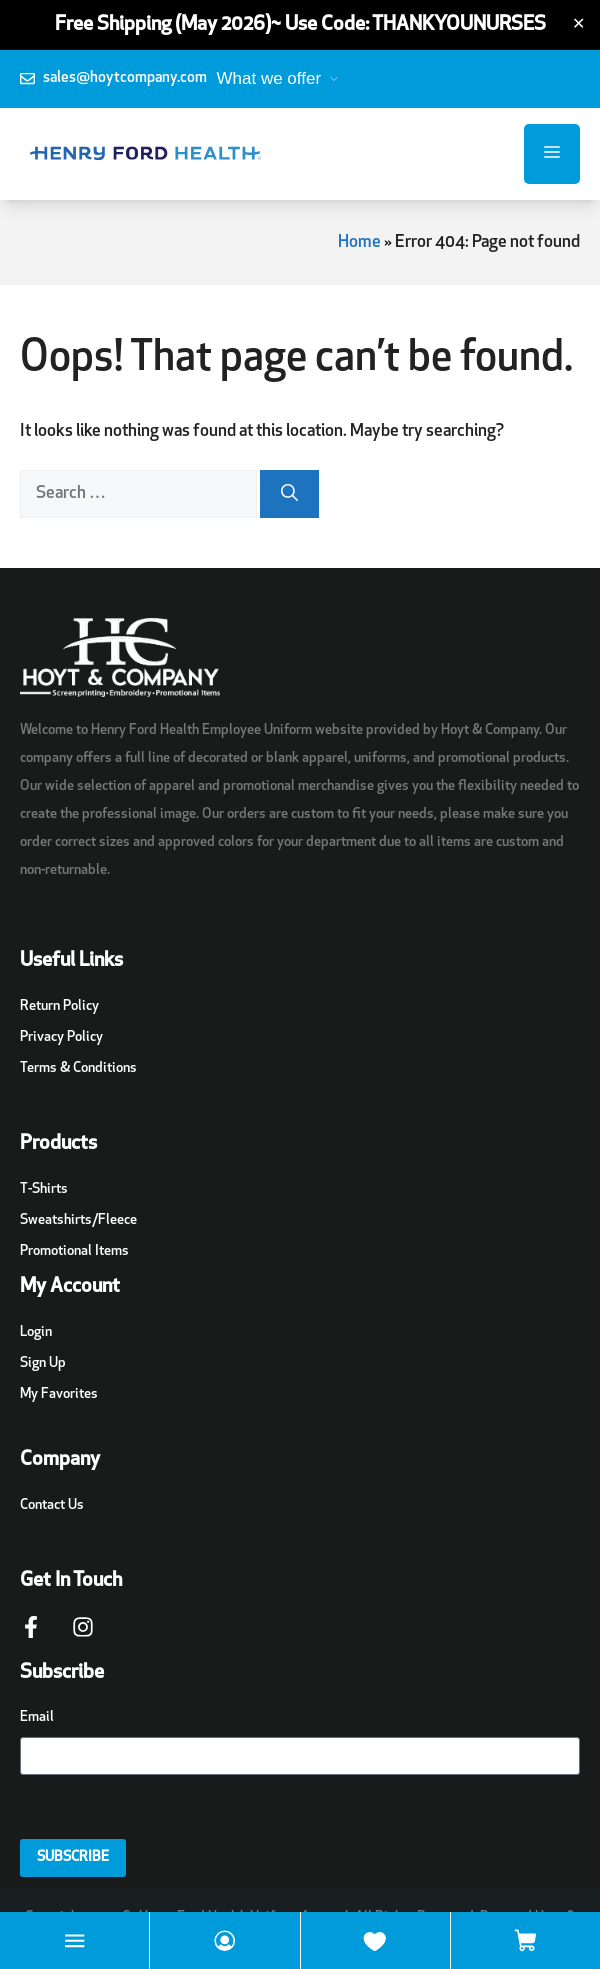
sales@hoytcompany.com (125, 78)
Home (359, 242)
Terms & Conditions (78, 1068)
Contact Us (52, 1505)
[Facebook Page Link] (31, 1637)
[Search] (289, 494)
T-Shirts (44, 1189)
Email (37, 1717)
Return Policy (59, 1006)
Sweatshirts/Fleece (78, 1220)
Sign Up (43, 1363)
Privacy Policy (61, 1037)
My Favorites (59, 1394)
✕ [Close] (578, 25)
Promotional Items (74, 1251)
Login (36, 1332)
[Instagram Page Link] (83, 1637)
